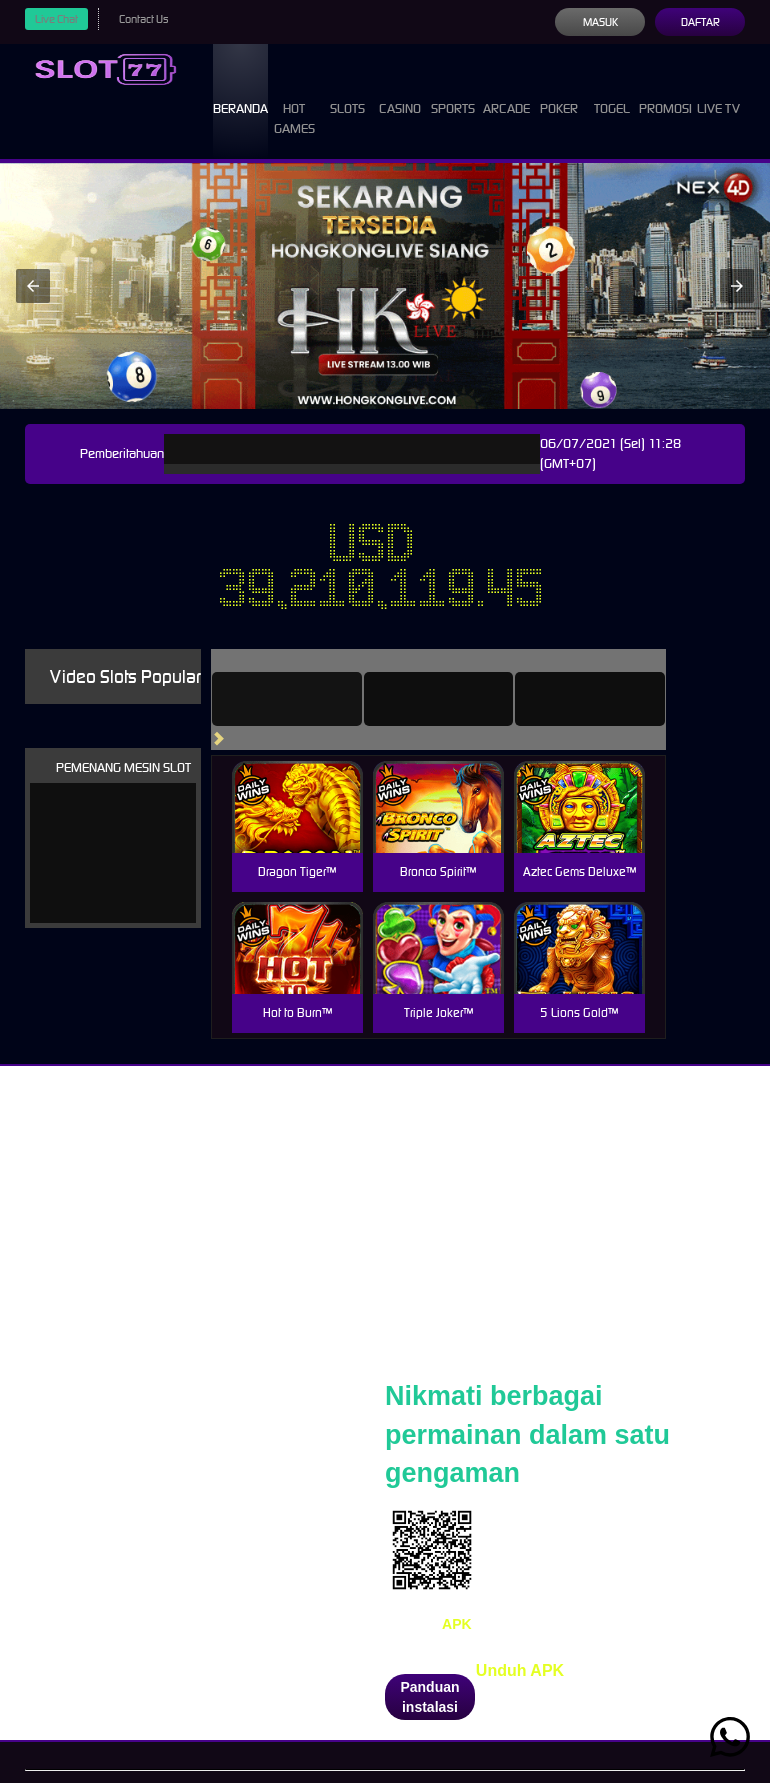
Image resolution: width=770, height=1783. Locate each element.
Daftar (700, 22)
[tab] (287, 699)
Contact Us (143, 19)
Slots (347, 90)
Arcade (506, 90)
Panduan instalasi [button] (429, 1697)
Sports (453, 90)
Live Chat (56, 19)
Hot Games (294, 100)
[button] (33, 286)
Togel (612, 90)
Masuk (600, 22)
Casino (400, 90)
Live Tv (718, 90)
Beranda (240, 90)
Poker (559, 90)
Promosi (665, 90)
